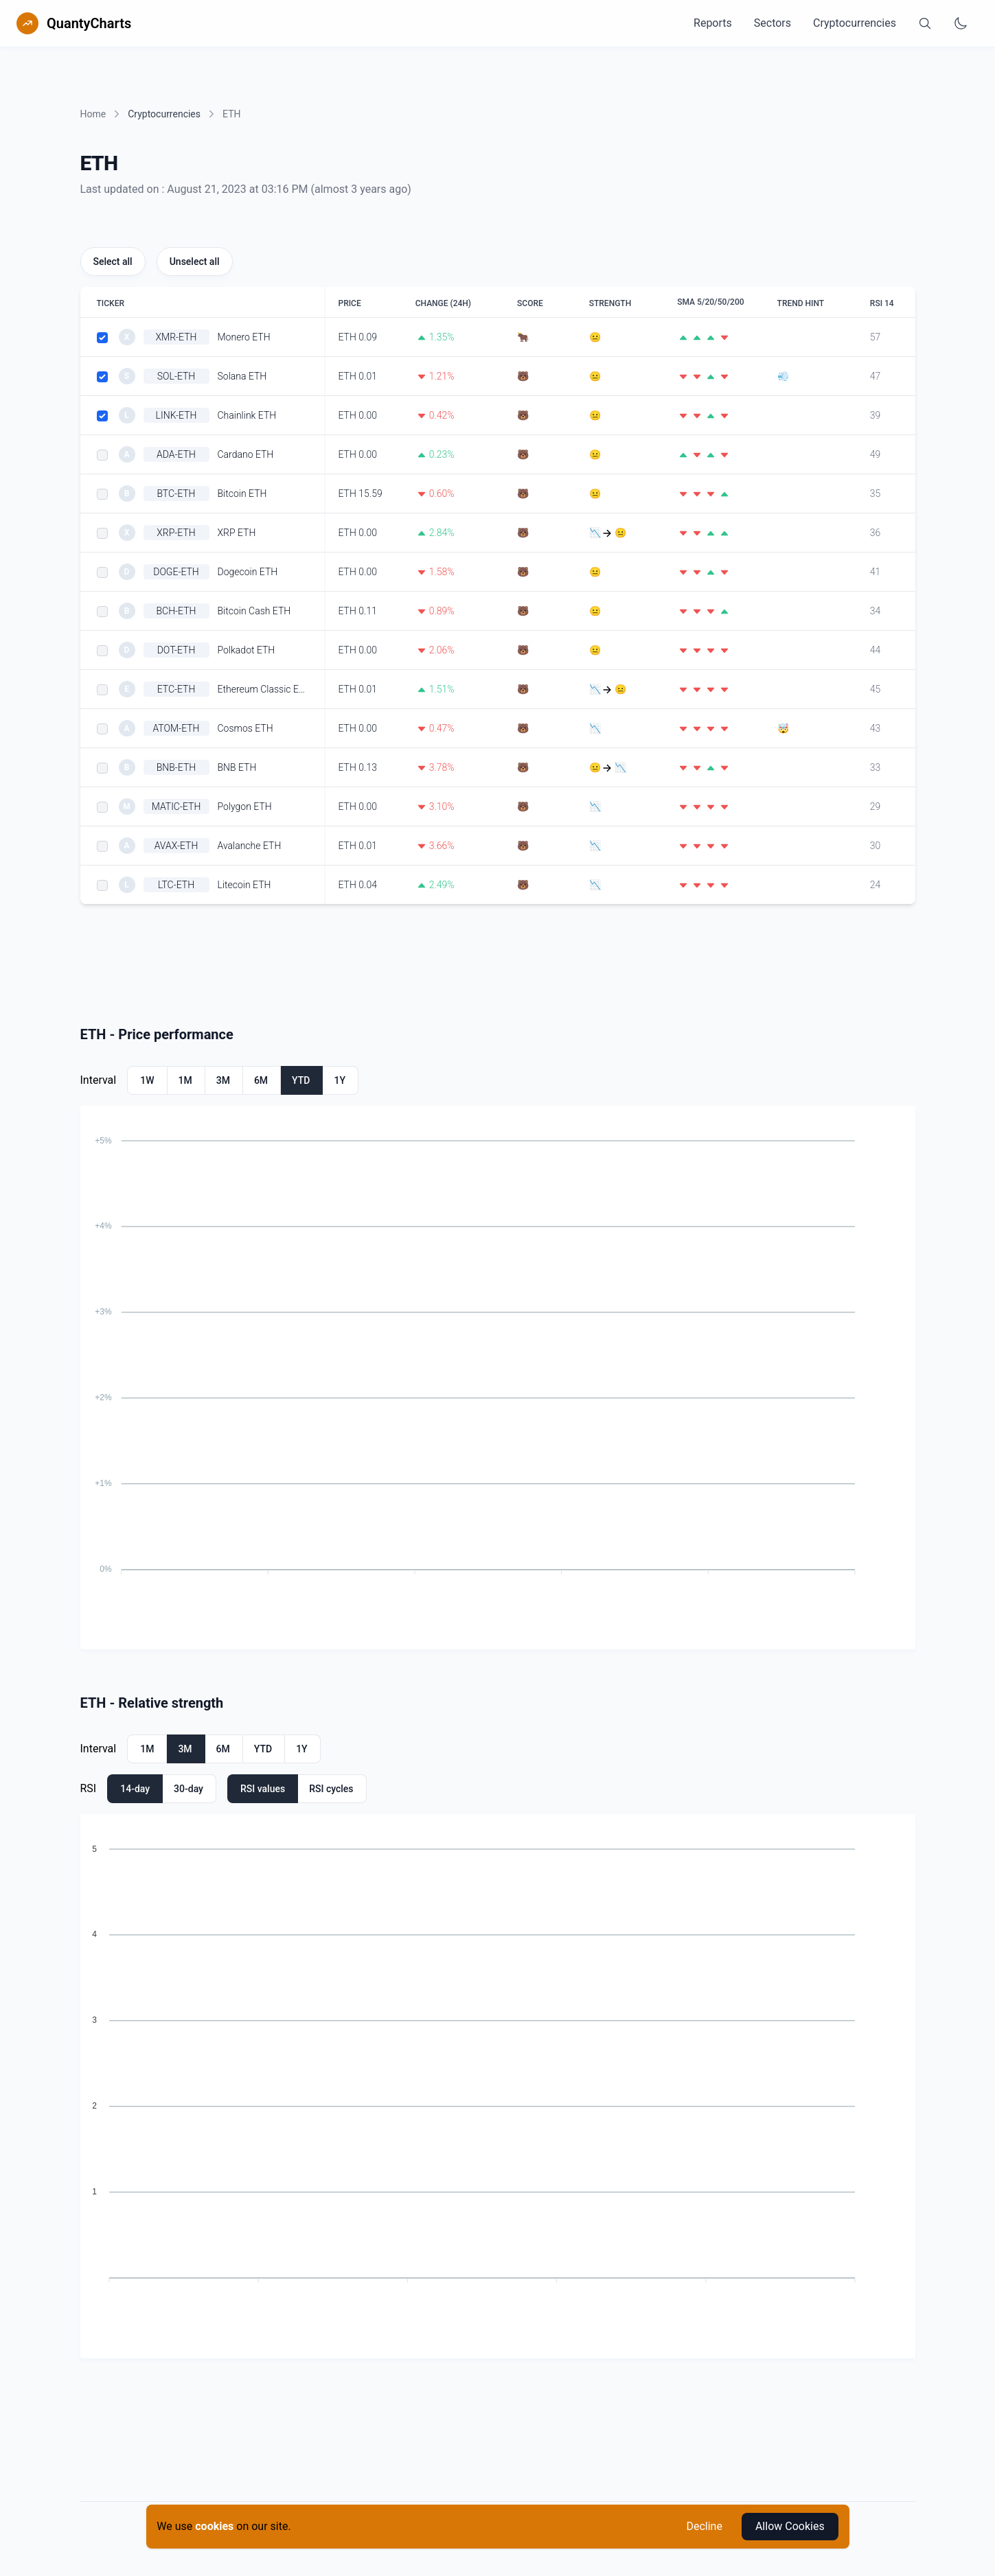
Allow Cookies (790, 2526)
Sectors (772, 23)
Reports (713, 23)
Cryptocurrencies (854, 23)
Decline (704, 2526)
